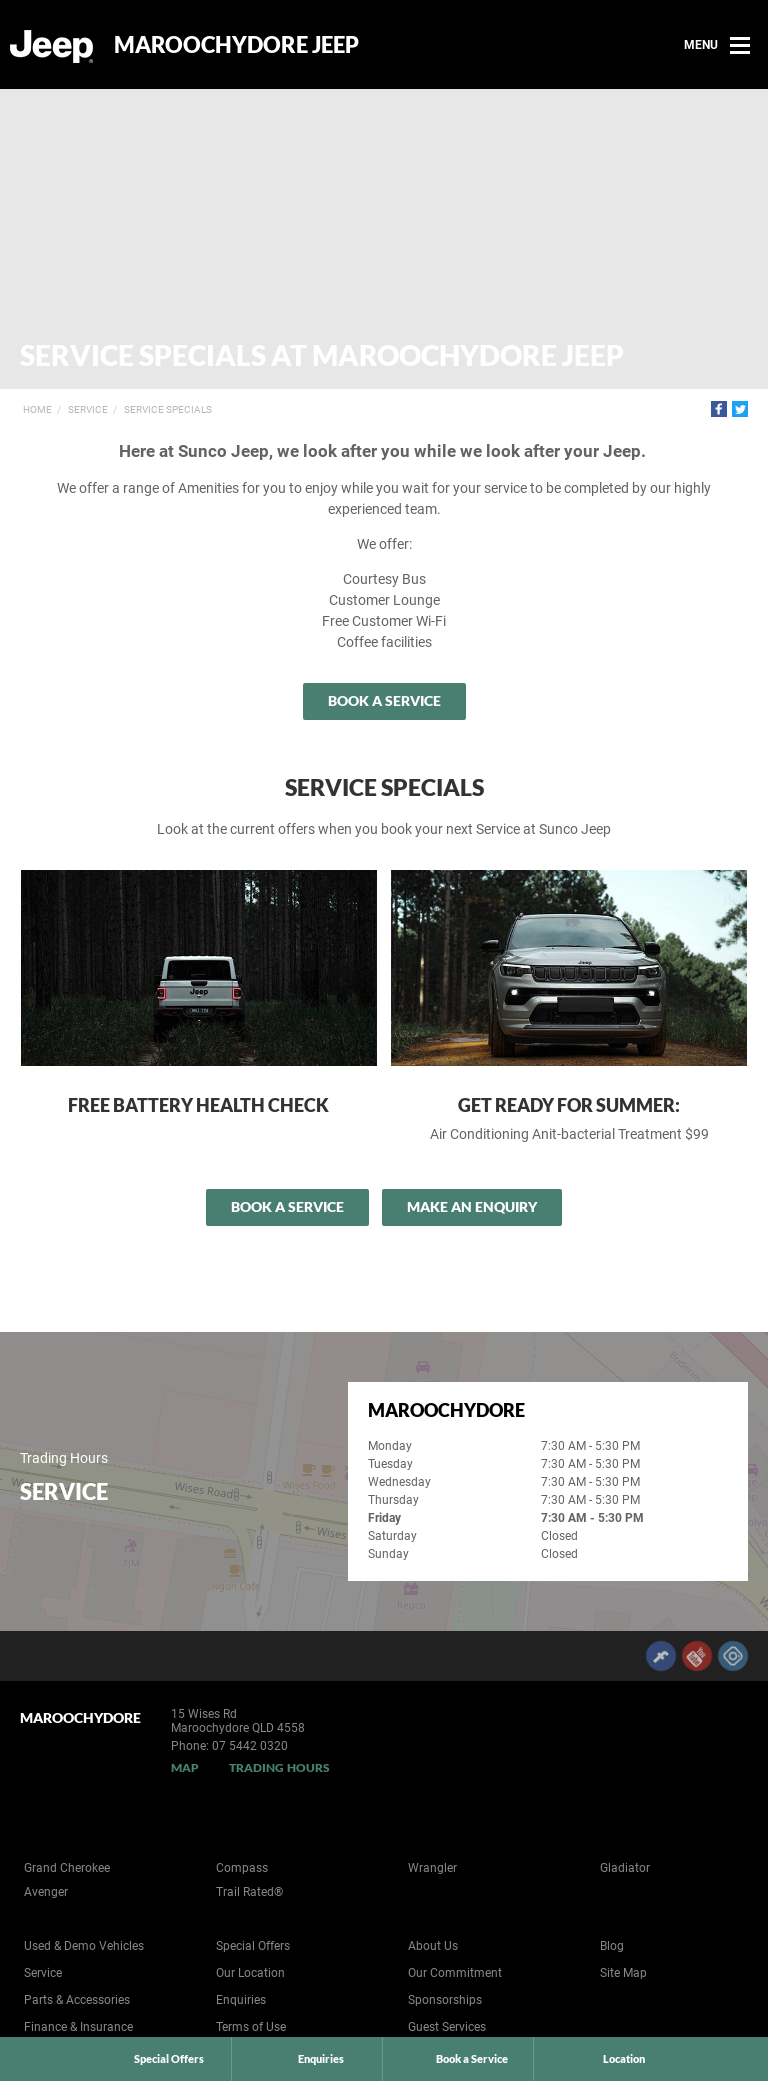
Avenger (46, 1892)
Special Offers (253, 1946)
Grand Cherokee (67, 1868)
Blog (612, 1946)
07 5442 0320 (250, 1746)
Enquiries (241, 2000)
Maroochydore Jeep (236, 45)
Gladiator (625, 1868)
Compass (242, 1868)
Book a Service (384, 700)
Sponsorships (445, 2000)
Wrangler (432, 1868)
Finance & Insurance (78, 2027)
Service (88, 409)
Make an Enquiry (472, 1206)
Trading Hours (279, 1767)
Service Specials (168, 409)
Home (37, 409)
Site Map (623, 1973)
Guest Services (447, 2027)
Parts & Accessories (77, 2000)
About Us (433, 1946)
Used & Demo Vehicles (84, 1946)
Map (185, 1767)
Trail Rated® (249, 1892)
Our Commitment (455, 1973)
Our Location (250, 1973)
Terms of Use (251, 2027)
